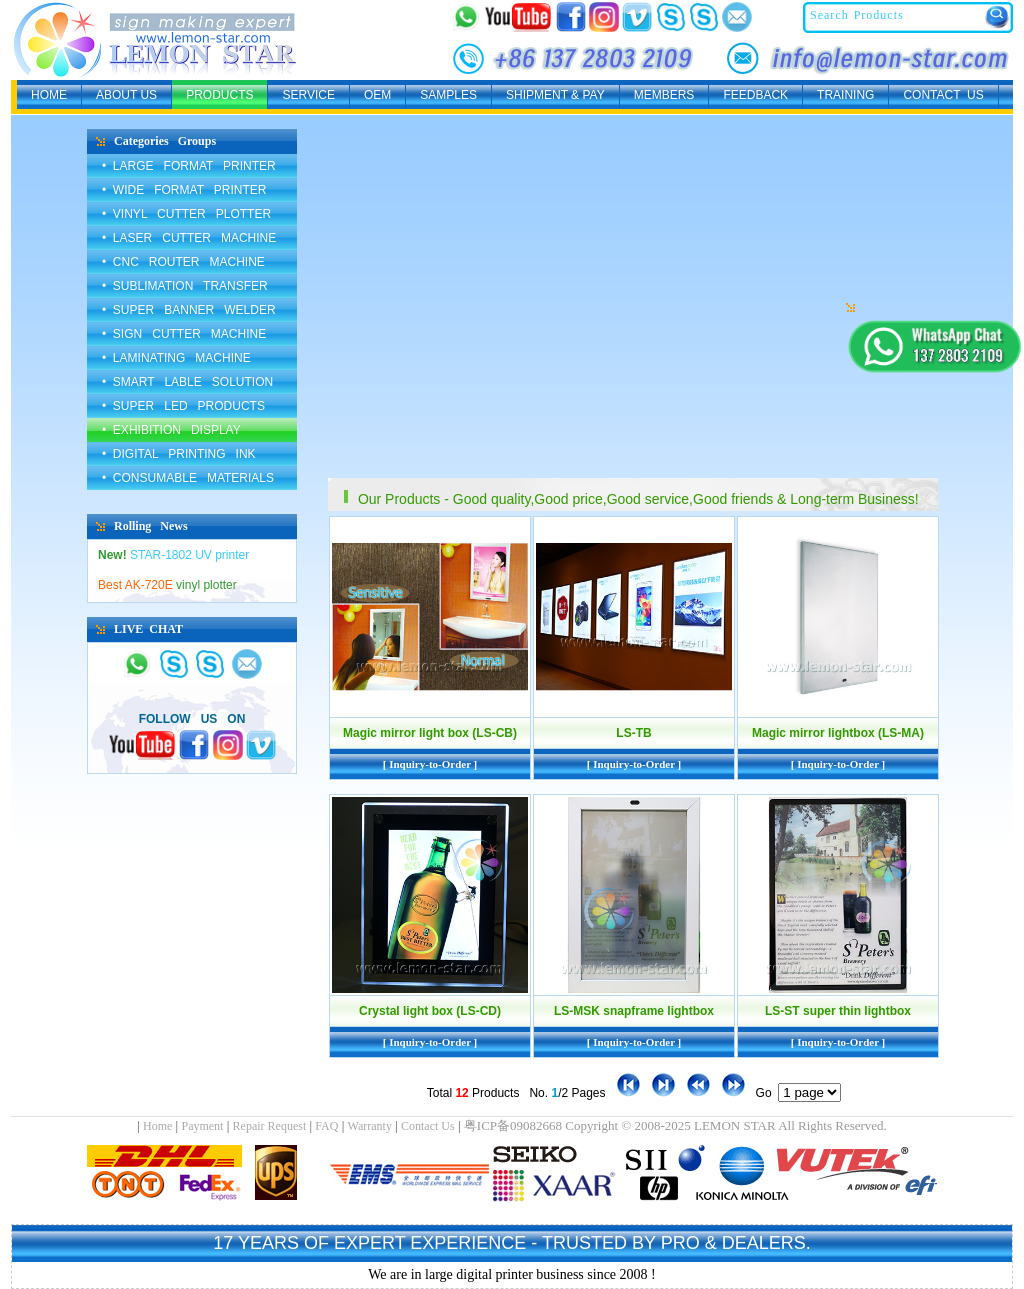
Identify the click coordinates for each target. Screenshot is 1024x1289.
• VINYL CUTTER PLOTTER (186, 214)
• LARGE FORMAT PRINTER (189, 166)
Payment (202, 1126)
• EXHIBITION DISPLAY (171, 430)
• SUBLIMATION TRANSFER (185, 286)
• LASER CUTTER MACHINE (189, 238)
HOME (49, 95)
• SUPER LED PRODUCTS (183, 406)
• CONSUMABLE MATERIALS (188, 478)
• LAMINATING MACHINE (176, 358)
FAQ (326, 1126)
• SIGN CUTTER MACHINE (184, 334)
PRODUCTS (219, 95)
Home (157, 1126)
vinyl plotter (167, 585)
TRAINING (845, 95)
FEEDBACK (755, 95)
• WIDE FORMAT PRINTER (184, 190)
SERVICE (308, 95)
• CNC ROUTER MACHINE (183, 262)
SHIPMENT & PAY (555, 95)
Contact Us (428, 1126)
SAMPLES (448, 95)
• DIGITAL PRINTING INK (179, 454)
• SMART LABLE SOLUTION (187, 382)
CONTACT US (943, 95)
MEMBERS (664, 95)
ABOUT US (126, 95)
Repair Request (270, 1126)
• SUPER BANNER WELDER (189, 310)
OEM (377, 95)
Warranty (370, 1126)
